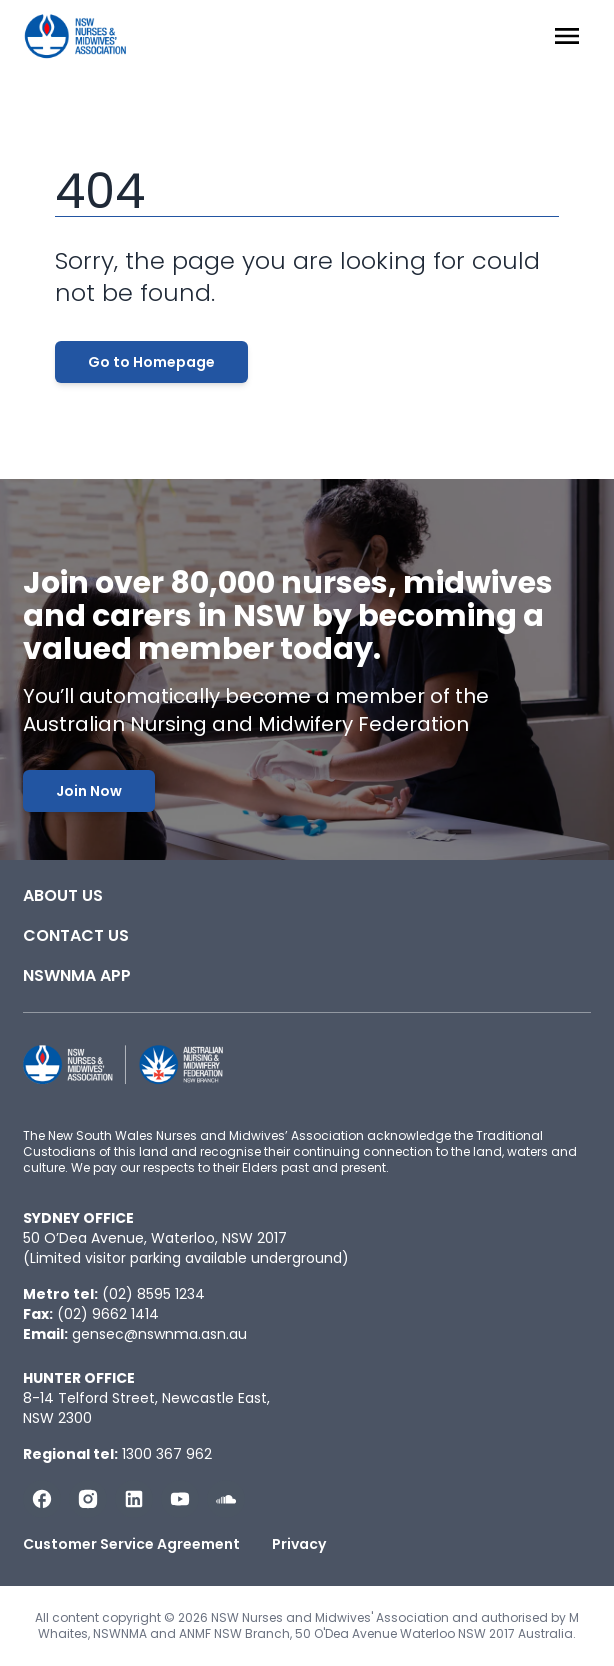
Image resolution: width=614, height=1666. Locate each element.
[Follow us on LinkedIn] (134, 1499)
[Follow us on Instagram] (88, 1499)
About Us (63, 895)
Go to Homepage (151, 362)
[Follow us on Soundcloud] (226, 1499)
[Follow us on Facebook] (42, 1499)
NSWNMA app (77, 975)
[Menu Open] (567, 36)
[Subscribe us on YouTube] (180, 1499)
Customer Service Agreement (131, 1544)
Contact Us (76, 935)
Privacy (299, 1544)
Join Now (89, 791)
